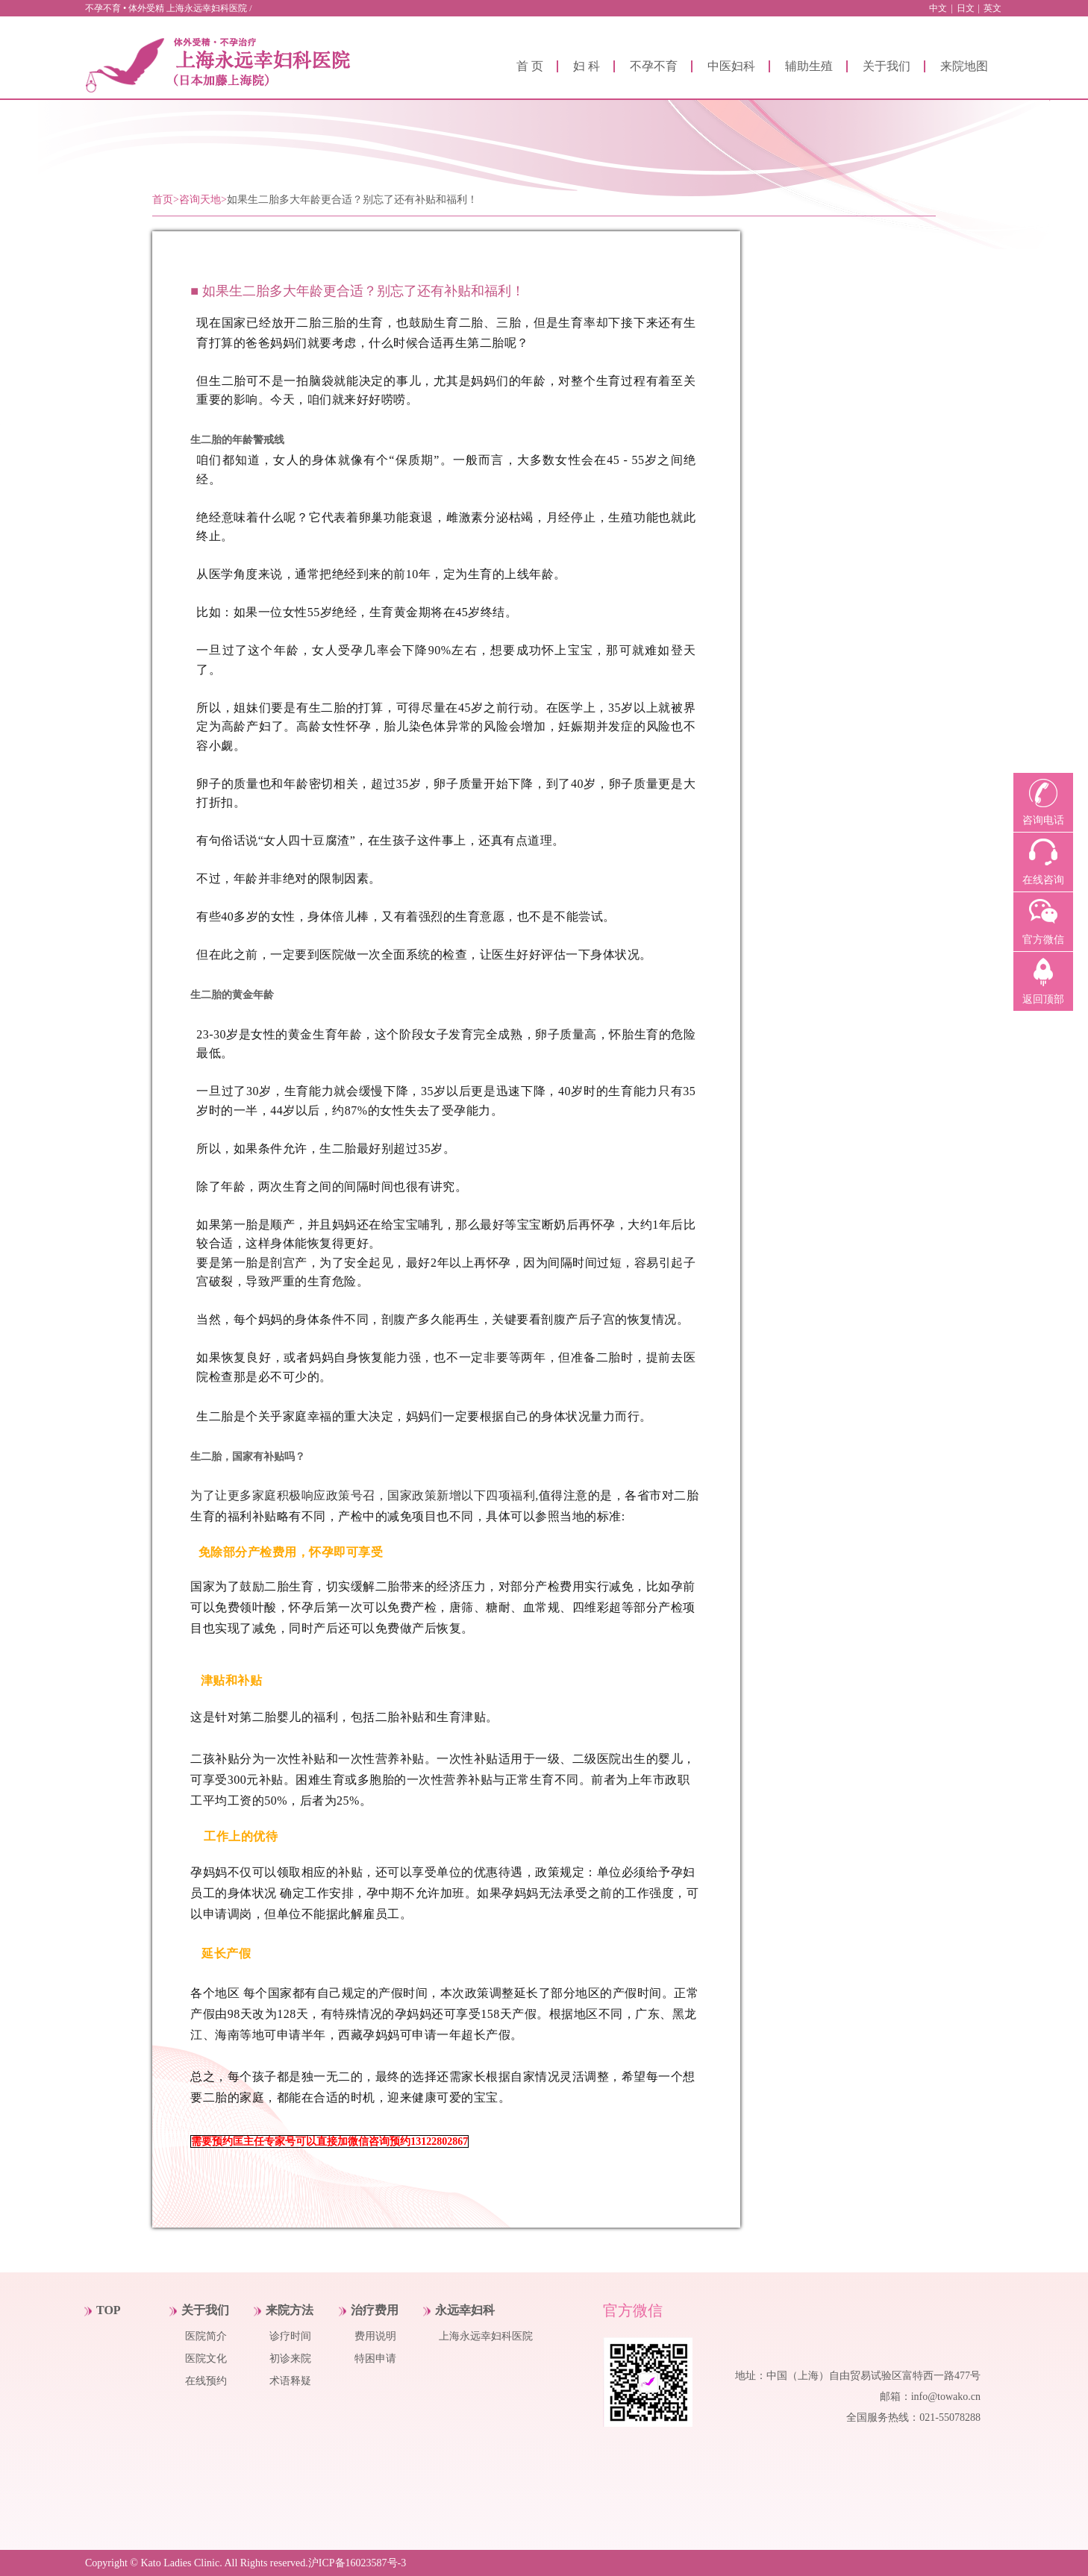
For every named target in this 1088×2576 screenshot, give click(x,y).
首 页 (529, 66)
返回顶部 (1043, 999)
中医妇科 (731, 66)
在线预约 (206, 2381)
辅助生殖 (809, 66)
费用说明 (375, 2336)
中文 (938, 8)
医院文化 (206, 2358)
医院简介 (206, 2336)
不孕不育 (654, 66)
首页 (162, 199)
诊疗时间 (290, 2336)
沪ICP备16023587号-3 (357, 2563)
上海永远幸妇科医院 (486, 2336)
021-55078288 (950, 2417)
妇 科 (586, 66)
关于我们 (886, 66)
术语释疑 (290, 2381)
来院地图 (964, 66)
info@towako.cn (946, 2396)
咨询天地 (200, 199)
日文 (966, 8)
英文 (992, 8)
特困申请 (375, 2358)
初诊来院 (290, 2358)
